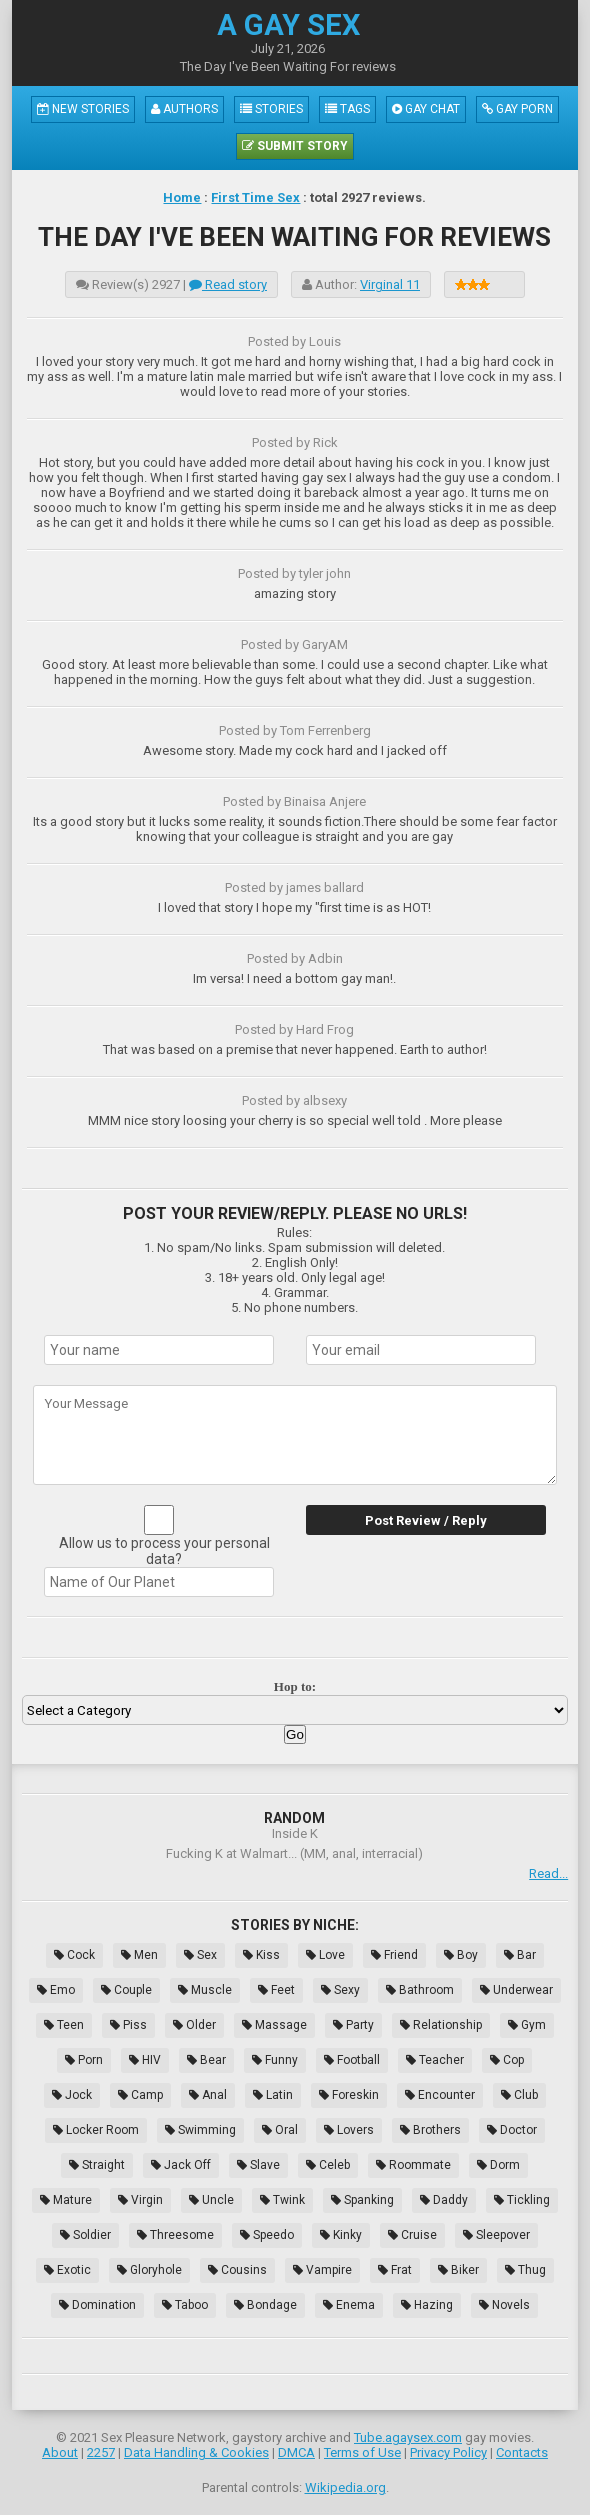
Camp (140, 2095)
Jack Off (181, 2165)
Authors (184, 109)
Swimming (200, 2130)
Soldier (85, 2235)
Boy (461, 1955)
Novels (504, 2305)
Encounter (440, 2095)
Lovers (349, 2130)
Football (352, 2060)
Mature (66, 2200)
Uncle (211, 2200)
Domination (97, 2305)
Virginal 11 (390, 284)
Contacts (522, 2452)
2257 (101, 2452)
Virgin (140, 2200)
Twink (282, 2200)
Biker (458, 2270)
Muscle (205, 1990)
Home (182, 197)
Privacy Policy (448, 2452)
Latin (273, 2095)
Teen (64, 2025)
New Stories (83, 109)
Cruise (412, 2235)
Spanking (362, 2200)
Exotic (67, 2270)
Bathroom (420, 1990)
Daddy (444, 2200)
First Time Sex (255, 197)
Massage (274, 2025)
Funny (275, 2060)
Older (194, 2025)
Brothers (430, 2130)
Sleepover (496, 2235)
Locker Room (96, 2130)
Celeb (328, 2165)
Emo (56, 1990)
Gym (527, 2025)
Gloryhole (149, 2270)
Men (139, 1955)
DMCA (296, 2452)
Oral (280, 2130)
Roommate (413, 2165)
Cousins (237, 2270)
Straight (97, 2165)
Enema (349, 2305)
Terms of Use (362, 2452)
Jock (72, 2095)
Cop (507, 2060)
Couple (126, 1990)
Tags (347, 109)
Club (519, 2095)
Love (325, 1955)
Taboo (185, 2305)
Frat (395, 2270)
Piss (128, 2025)
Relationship (441, 2025)
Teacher (435, 2060)
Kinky (341, 2235)
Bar (520, 1955)
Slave (258, 2165)
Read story (228, 284)
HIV (145, 2060)
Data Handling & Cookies (196, 2452)
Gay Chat (426, 109)
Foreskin (349, 2095)
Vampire (322, 2270)
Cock (74, 1955)
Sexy (340, 1990)
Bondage (265, 2305)
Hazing (427, 2305)
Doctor (512, 2130)
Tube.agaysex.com (408, 2437)
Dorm (498, 2165)
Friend (394, 1955)
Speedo (267, 2235)
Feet (276, 1990)
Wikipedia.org (345, 2487)
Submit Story (295, 146)
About (60, 2452)
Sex (200, 1955)
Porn (84, 2060)
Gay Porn (517, 109)
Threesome (175, 2235)
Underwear (516, 1990)
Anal (208, 2095)
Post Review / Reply (426, 1520)
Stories (271, 109)
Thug (525, 2270)
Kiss (261, 1955)
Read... (548, 1873)
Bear (206, 2060)
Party (353, 2025)
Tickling (522, 2200)
